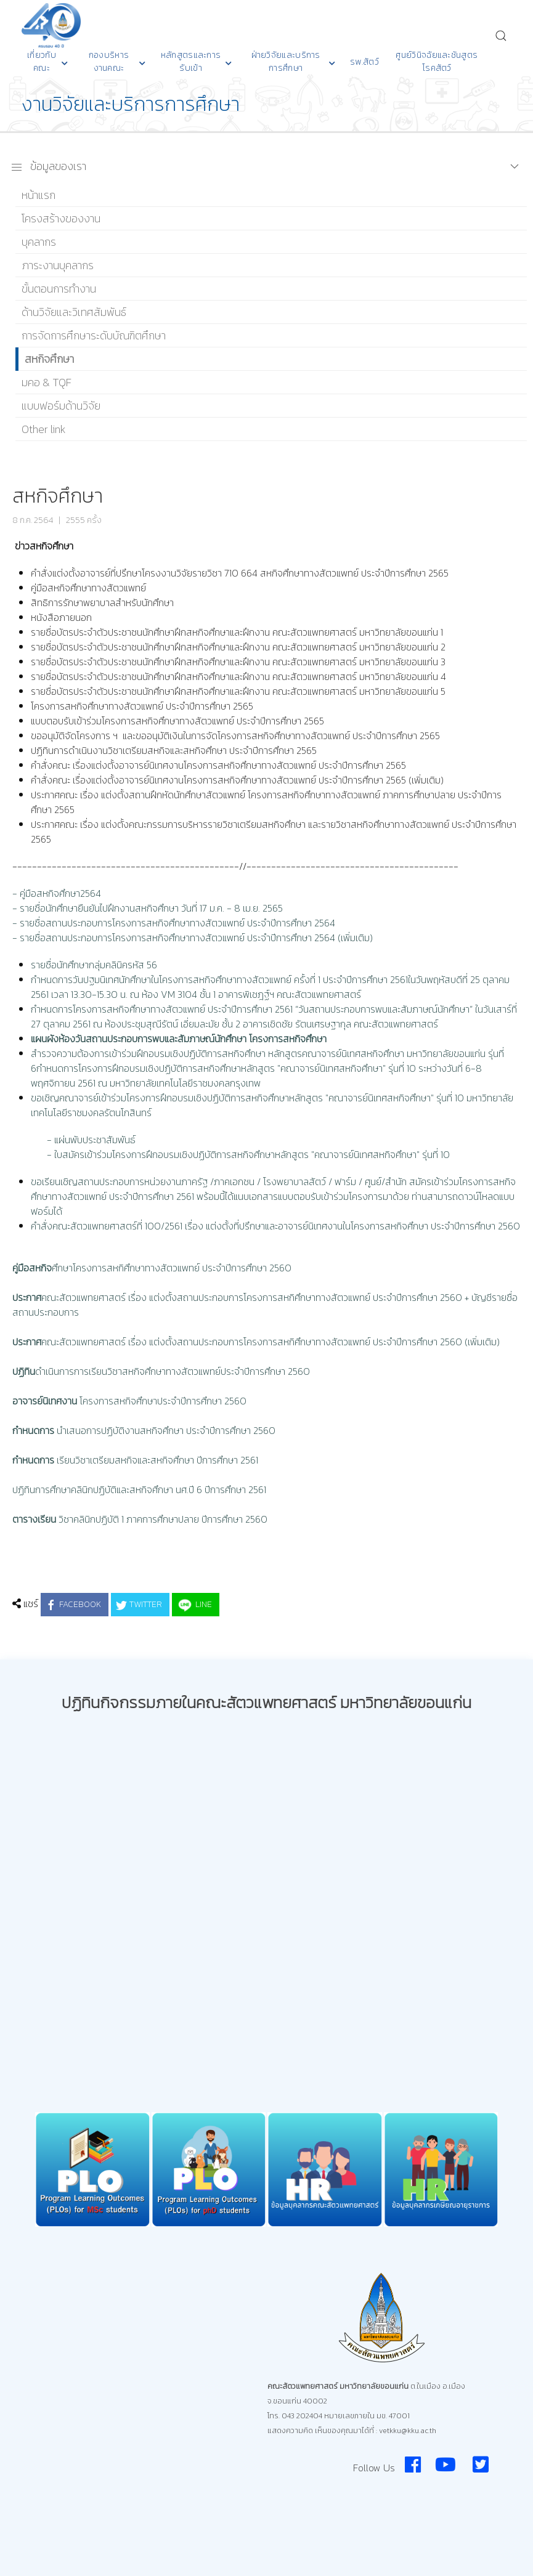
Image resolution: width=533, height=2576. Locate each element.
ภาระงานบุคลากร (58, 265)
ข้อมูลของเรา (48, 166)
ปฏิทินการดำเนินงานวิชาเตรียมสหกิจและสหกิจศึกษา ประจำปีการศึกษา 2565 (174, 750)
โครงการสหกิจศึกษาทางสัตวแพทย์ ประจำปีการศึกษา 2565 (143, 706)
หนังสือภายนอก (61, 617)
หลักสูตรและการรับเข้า (196, 61)
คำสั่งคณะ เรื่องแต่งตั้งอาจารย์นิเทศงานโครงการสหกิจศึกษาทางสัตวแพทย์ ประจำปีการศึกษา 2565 (218, 765)
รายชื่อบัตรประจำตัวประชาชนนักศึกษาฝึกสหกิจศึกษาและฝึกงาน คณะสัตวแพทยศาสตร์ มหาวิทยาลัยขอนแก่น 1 (237, 632)
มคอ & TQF (46, 382)
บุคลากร (39, 241)
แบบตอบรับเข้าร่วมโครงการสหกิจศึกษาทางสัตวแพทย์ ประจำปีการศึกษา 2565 (177, 720)
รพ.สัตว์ (364, 61)
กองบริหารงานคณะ (117, 61)
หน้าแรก (38, 195)
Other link (43, 429)
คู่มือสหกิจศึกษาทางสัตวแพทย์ (90, 587)
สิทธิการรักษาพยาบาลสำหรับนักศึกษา (102, 602)
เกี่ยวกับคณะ (47, 61)
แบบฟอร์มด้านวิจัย (61, 405)
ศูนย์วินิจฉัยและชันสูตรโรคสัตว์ (437, 61)
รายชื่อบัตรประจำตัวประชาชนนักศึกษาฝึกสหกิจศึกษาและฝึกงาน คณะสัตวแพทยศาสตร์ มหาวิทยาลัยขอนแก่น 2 (238, 646)
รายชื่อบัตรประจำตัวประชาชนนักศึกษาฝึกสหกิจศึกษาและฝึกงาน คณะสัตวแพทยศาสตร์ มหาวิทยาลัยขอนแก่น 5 (238, 691)
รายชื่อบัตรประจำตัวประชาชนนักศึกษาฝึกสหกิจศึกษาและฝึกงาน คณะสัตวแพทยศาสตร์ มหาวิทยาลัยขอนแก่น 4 (238, 676)
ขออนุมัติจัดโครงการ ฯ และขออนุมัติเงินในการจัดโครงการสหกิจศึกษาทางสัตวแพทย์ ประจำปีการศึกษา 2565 (235, 735)
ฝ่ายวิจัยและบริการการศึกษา (293, 61)
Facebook (73, 1604)
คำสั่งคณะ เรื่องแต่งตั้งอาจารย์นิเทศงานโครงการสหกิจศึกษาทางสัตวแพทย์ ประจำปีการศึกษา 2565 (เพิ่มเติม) (237, 779)
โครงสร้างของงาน (61, 218)
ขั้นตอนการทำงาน (59, 288)
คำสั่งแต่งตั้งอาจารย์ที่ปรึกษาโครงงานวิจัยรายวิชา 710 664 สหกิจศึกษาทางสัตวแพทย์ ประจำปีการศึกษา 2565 (240, 572)
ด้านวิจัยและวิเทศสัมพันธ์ (74, 312)
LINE (194, 1605)
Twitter (138, 1604)
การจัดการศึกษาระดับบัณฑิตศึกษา (94, 335)
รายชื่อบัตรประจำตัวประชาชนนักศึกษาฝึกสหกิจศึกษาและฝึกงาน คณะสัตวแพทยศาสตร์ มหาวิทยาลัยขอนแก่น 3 (238, 661)
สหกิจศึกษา (49, 358)
